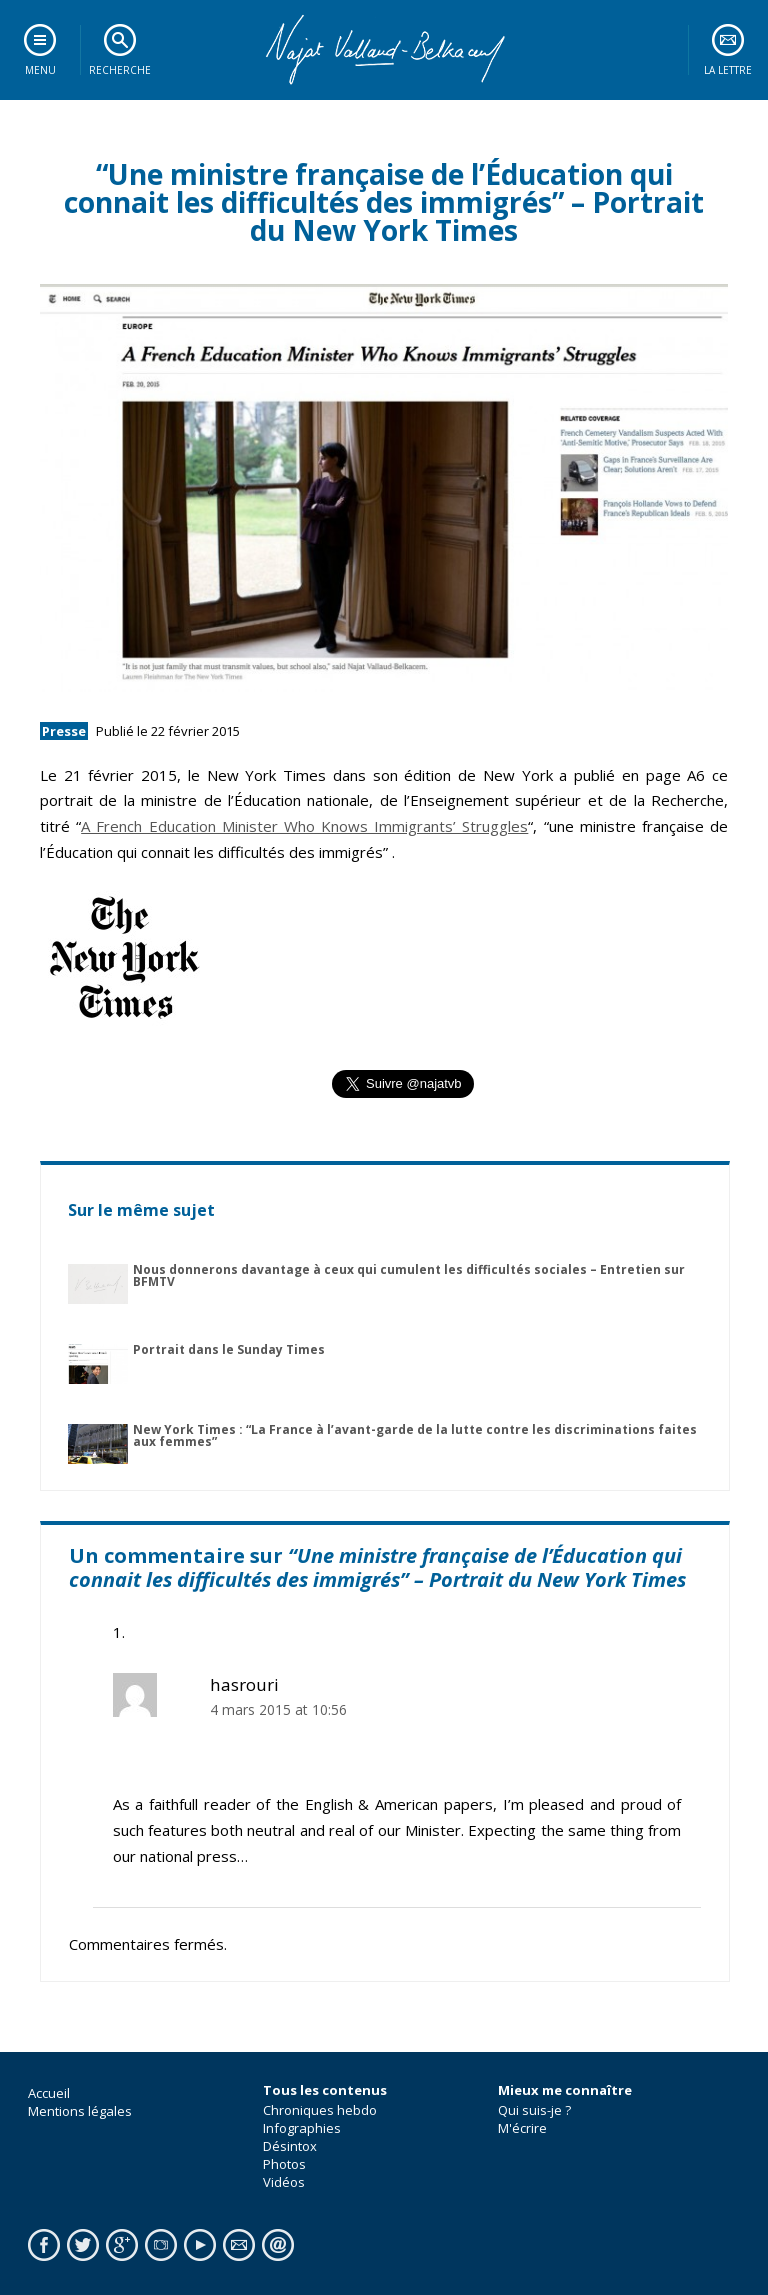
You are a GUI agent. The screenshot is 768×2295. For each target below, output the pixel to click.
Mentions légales (80, 2111)
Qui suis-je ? (534, 2110)
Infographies (302, 2128)
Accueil (49, 2093)
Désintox (290, 2146)
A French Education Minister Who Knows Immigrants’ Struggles (304, 826)
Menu (40, 70)
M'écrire (522, 2128)
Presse (64, 731)
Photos (284, 2164)
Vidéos (284, 2182)
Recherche (120, 70)
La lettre (728, 70)
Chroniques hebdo (320, 2110)
